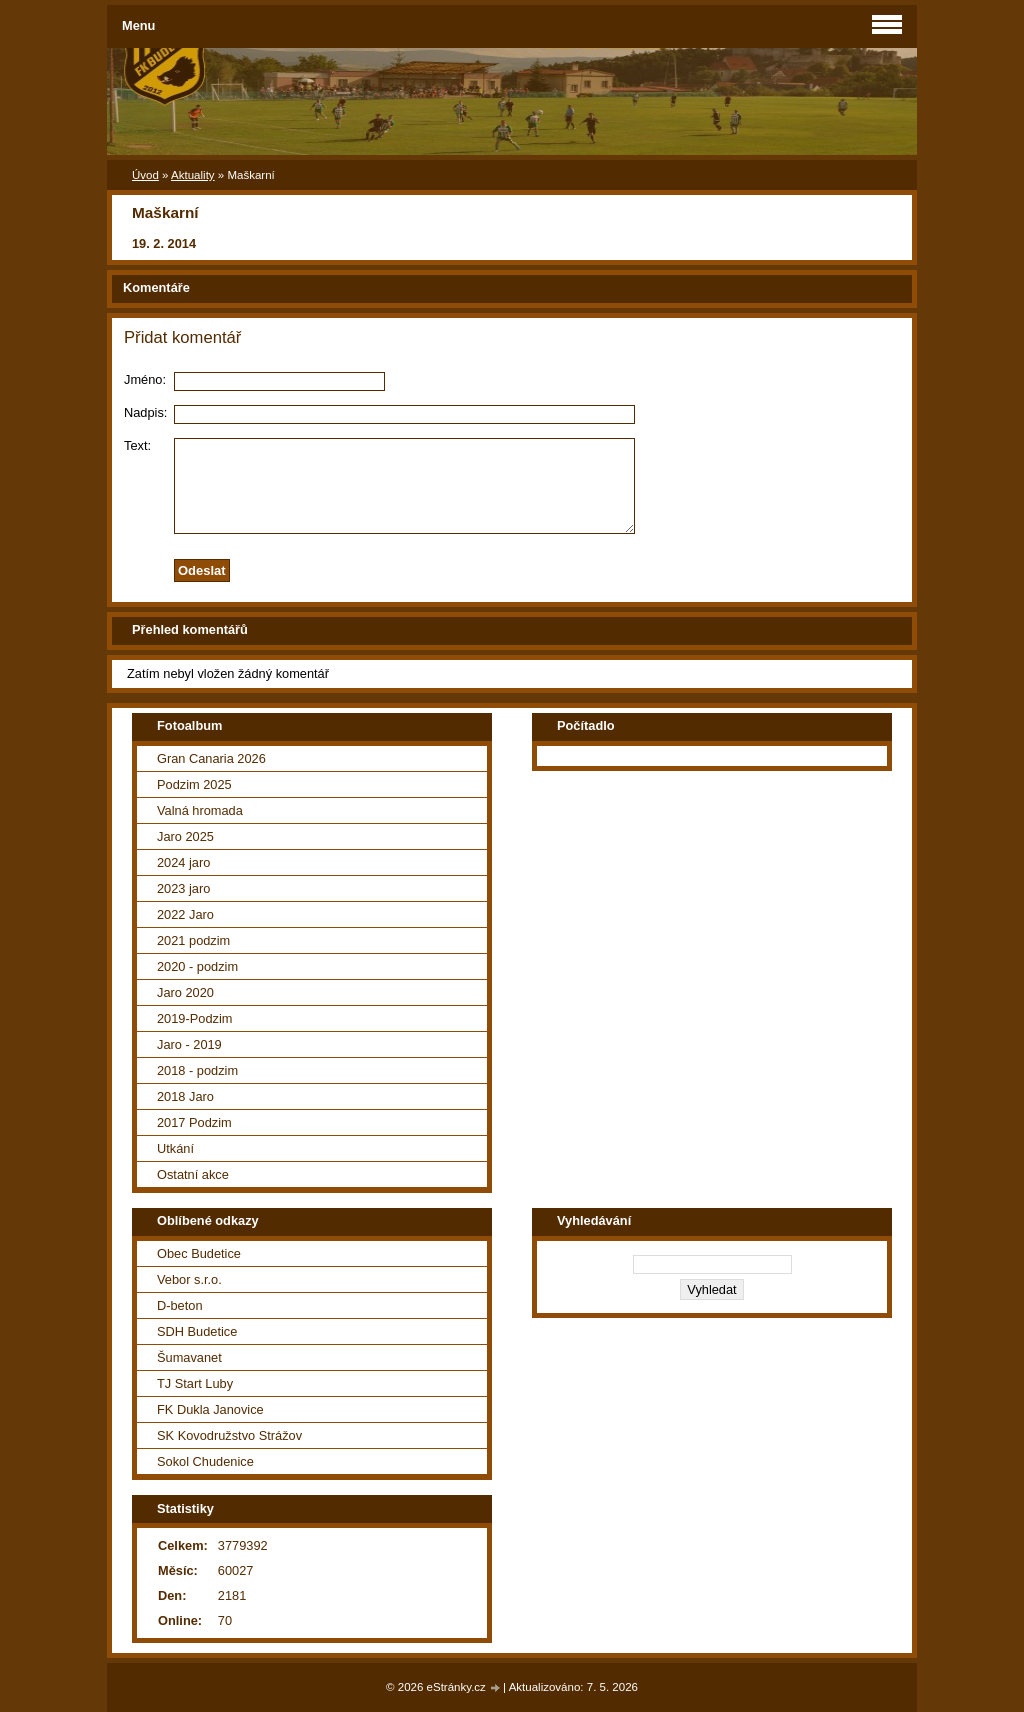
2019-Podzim (194, 1018)
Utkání (175, 1148)
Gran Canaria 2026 (211, 758)
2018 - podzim (197, 1070)
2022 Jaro (185, 914)
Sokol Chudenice (205, 1461)
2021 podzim (193, 940)
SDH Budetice (197, 1331)
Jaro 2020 (185, 992)
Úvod (145, 175)
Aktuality (193, 175)
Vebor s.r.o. (189, 1279)
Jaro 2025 (185, 836)
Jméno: (145, 379)
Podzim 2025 (194, 784)
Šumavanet (189, 1357)
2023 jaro (183, 888)
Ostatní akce (193, 1174)
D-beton (180, 1305)
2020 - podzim (197, 966)
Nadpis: (145, 412)
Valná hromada (200, 810)
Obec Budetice (199, 1253)
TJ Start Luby (195, 1383)
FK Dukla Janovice (210, 1409)
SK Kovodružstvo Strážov (229, 1435)
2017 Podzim (194, 1122)
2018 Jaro (185, 1096)
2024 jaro (183, 862)
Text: (137, 445)
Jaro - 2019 (189, 1044)
